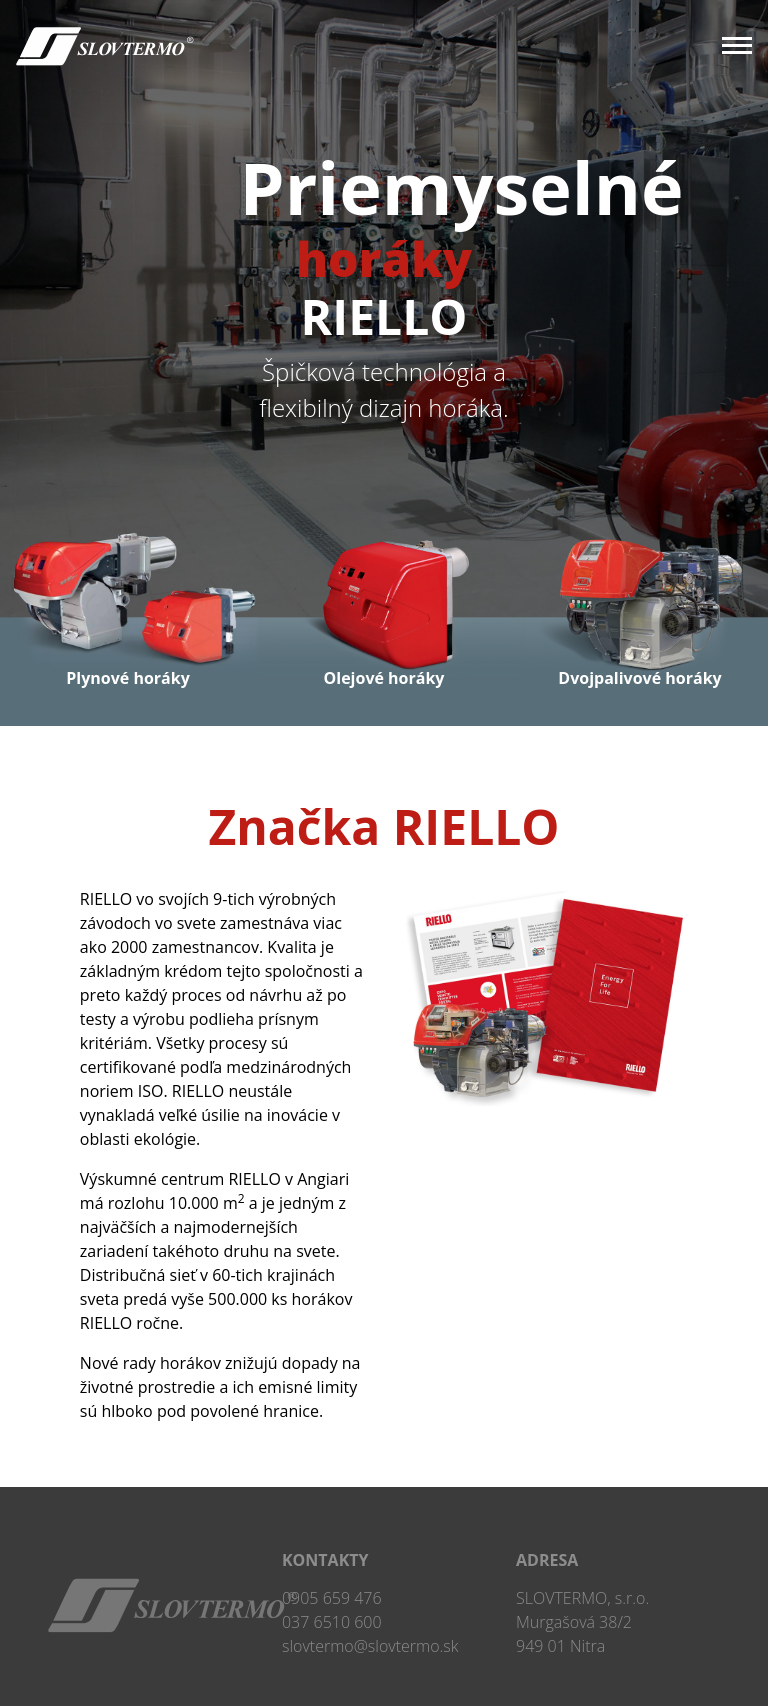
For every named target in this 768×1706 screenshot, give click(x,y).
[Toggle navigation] (729, 47)
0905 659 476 (332, 1598)
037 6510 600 (332, 1622)
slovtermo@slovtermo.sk (370, 1646)
